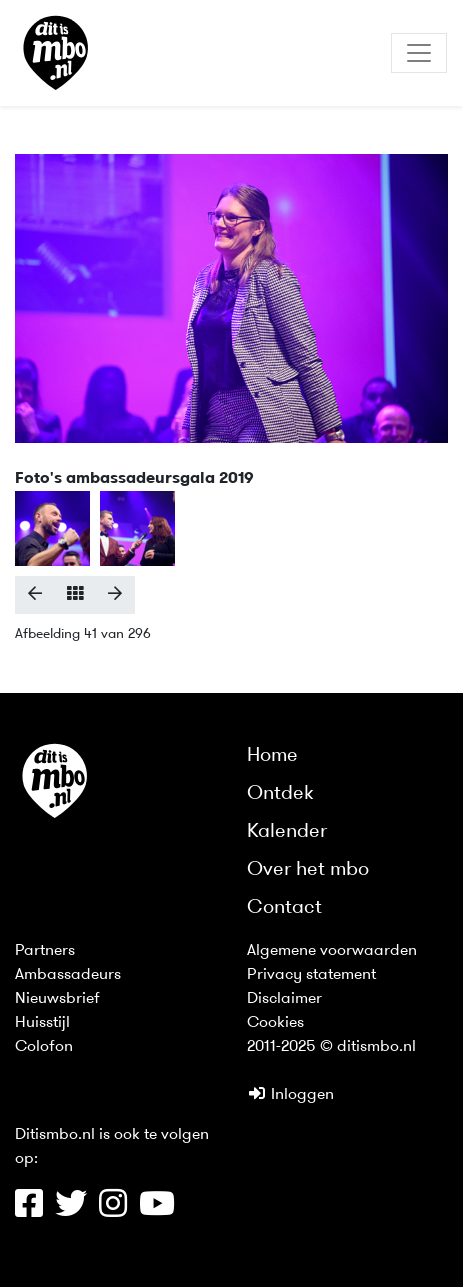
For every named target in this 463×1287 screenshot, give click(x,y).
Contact (284, 908)
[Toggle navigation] (419, 53)
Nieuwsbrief (57, 999)
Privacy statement (311, 975)
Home (272, 756)
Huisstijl (42, 1023)
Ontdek (280, 794)
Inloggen (290, 1095)
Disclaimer (284, 999)
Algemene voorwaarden (332, 951)
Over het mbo (308, 870)
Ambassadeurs (68, 975)
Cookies (275, 1023)
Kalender (287, 832)
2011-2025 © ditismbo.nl (331, 1047)
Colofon (44, 1047)
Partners (45, 951)
